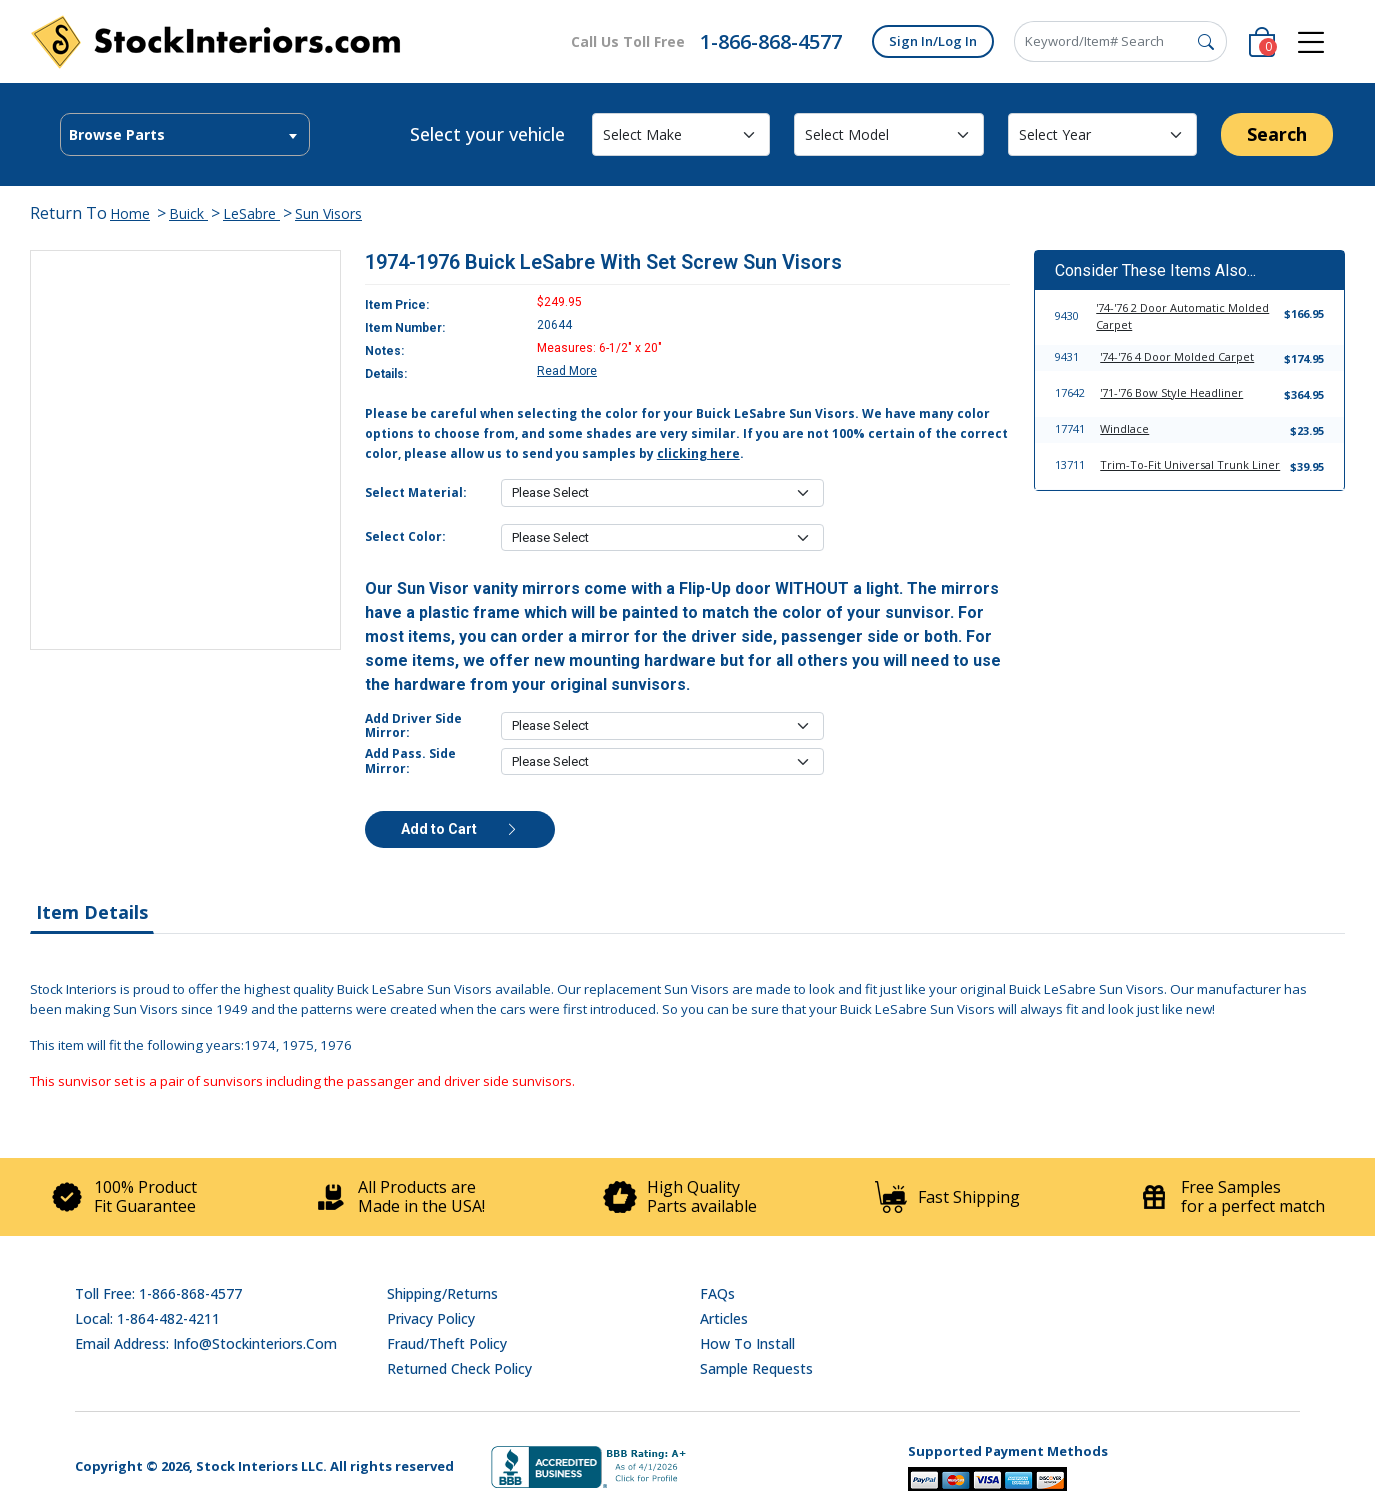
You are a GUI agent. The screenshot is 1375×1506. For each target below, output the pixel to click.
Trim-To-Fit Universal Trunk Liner (1190, 464)
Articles (724, 1318)
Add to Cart (460, 829)
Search (1277, 134)
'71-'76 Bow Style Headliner (1171, 392)
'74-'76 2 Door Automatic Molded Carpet (1182, 316)
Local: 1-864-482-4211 (147, 1318)
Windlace (1124, 428)
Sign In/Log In (933, 41)
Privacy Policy (431, 1318)
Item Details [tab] (92, 912)
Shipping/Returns (442, 1293)
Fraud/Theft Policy (447, 1343)
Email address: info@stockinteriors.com (206, 1343)
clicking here (698, 453)
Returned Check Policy (459, 1368)
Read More (567, 371)
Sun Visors (328, 213)
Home (130, 213)
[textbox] (185, 135)
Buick (188, 213)
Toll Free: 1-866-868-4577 (158, 1293)
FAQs (717, 1293)
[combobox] (185, 134)
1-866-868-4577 (771, 41)
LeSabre (251, 213)
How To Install (747, 1343)
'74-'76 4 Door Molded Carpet (1177, 356)
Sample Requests (756, 1368)
